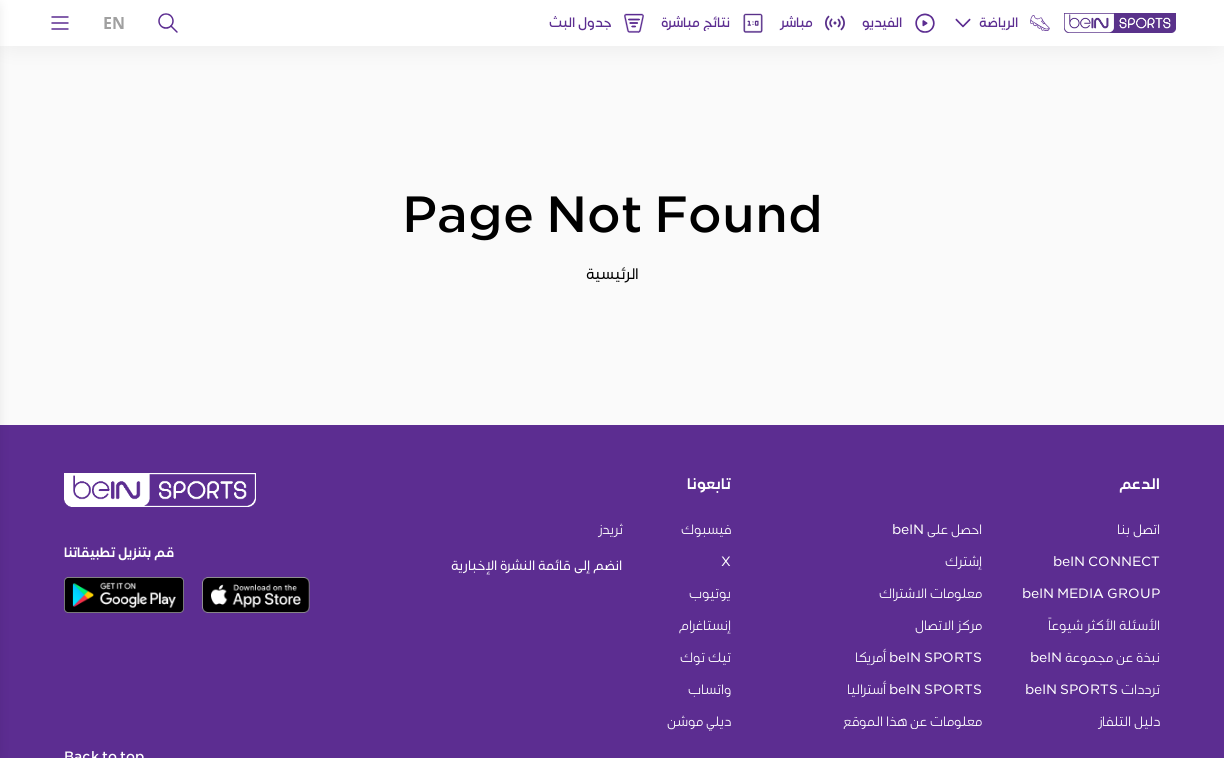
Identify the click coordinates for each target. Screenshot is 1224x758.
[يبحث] (168, 23)
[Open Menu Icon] (60, 23)
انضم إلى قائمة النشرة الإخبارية (536, 565)
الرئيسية (612, 273)
